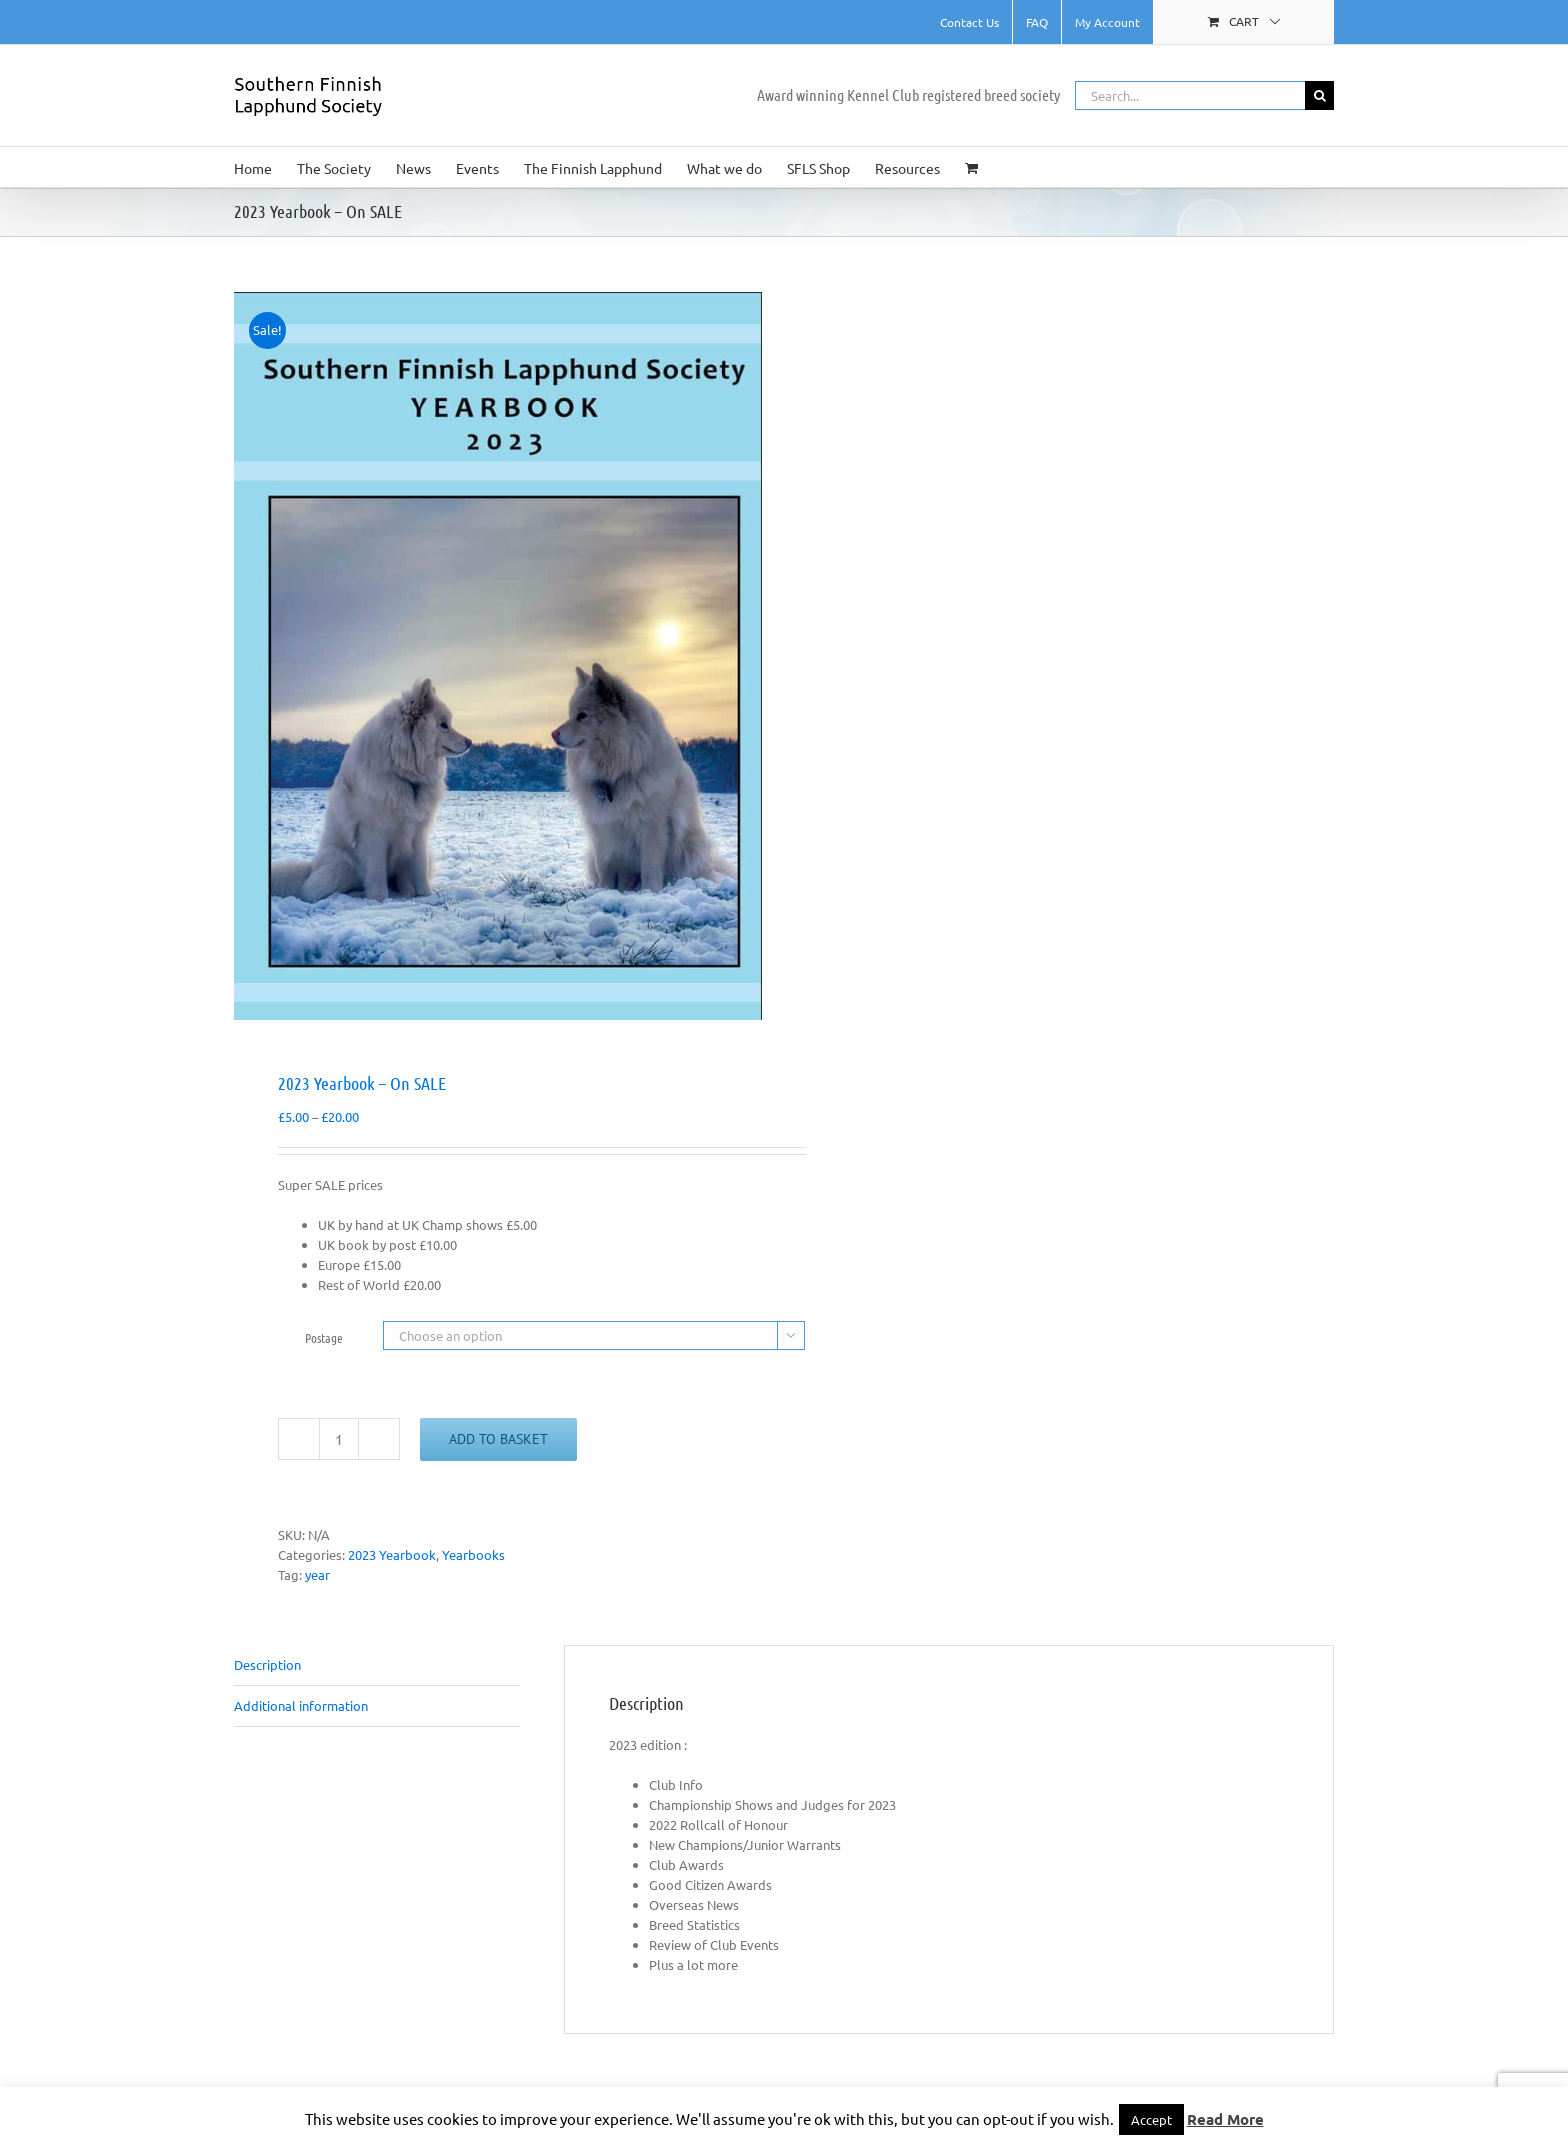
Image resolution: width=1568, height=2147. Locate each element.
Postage (324, 1337)
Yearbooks (473, 1554)
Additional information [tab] (301, 1705)
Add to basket (498, 1439)
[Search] (1319, 95)
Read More (1225, 2119)
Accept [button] (1151, 2119)
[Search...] (1190, 95)
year (317, 1574)
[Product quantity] (339, 1439)
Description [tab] (267, 1664)
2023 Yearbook (392, 1554)
